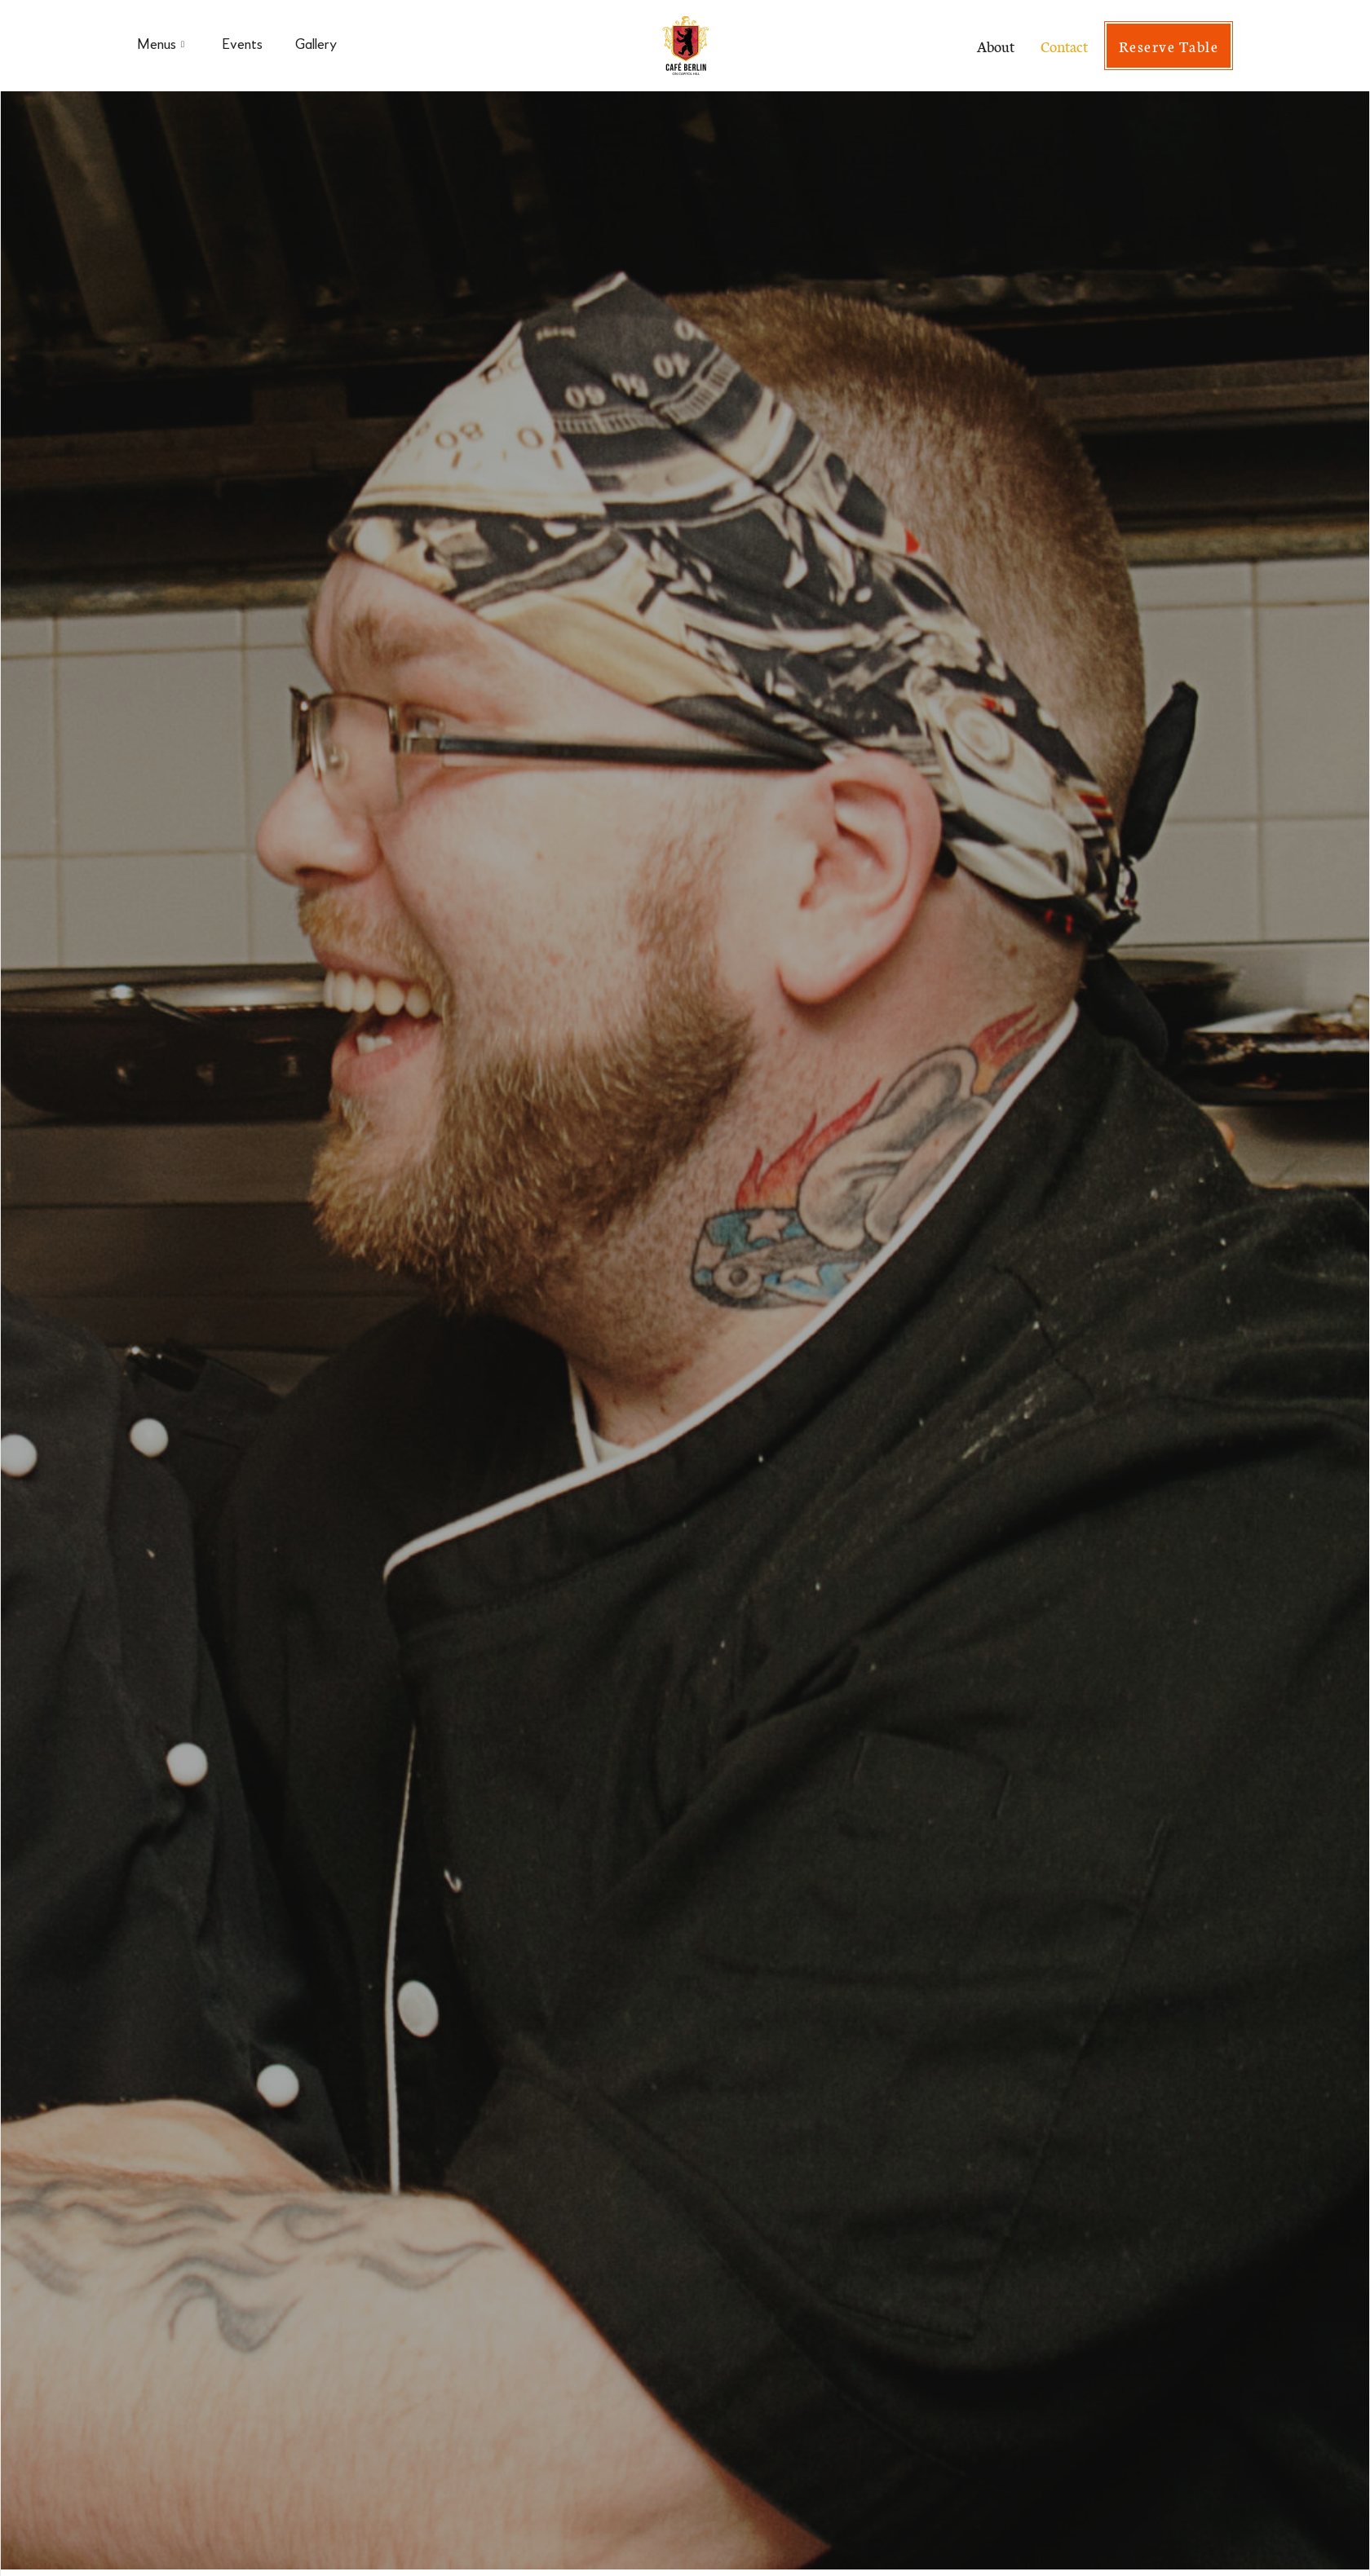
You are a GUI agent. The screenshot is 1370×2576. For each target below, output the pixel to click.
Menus (160, 46)
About (995, 45)
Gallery (316, 44)
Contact (1064, 45)
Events (242, 44)
